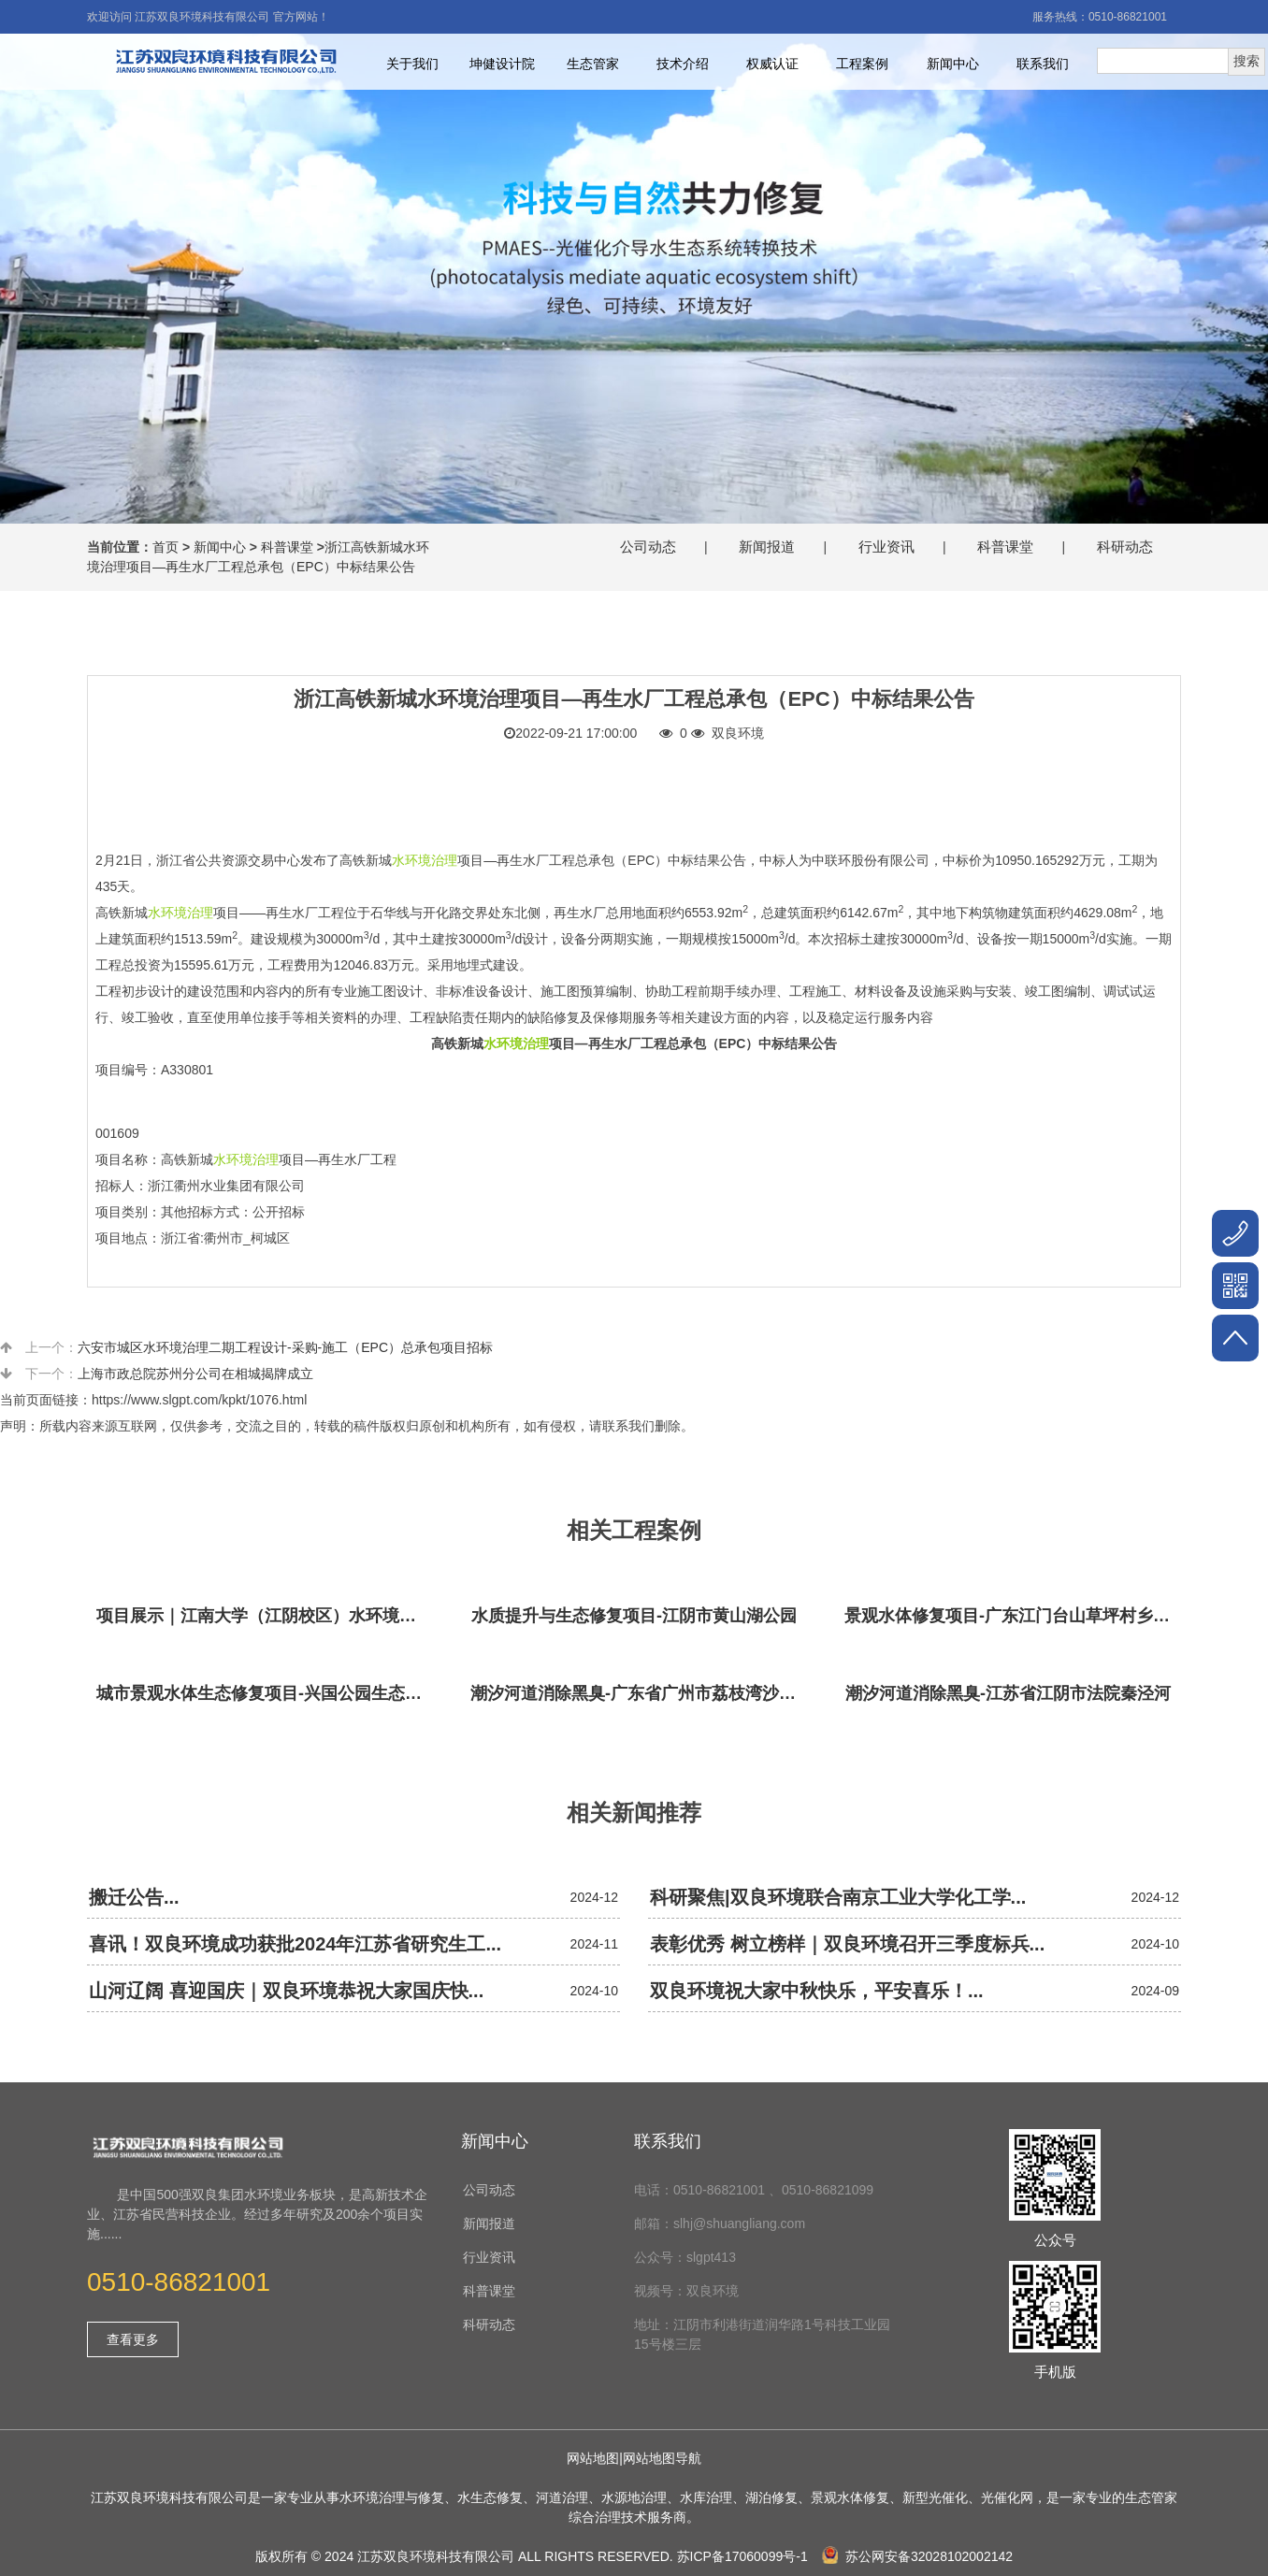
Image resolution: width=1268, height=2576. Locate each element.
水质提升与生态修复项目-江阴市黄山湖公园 (634, 1615)
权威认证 (772, 63)
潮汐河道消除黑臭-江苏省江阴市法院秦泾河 (1008, 1693)
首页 (165, 547)
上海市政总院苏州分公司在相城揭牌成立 (195, 1373)
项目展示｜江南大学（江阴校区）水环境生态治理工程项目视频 (264, 1615)
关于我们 (412, 63)
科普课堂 (287, 547)
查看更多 (133, 2339)
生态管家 (593, 63)
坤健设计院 (502, 63)
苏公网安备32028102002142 (917, 2556)
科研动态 (1125, 546)
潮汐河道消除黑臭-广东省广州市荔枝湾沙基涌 (638, 1693)
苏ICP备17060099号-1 (742, 2556)
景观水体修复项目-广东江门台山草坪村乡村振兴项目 (1012, 1615)
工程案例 (862, 63)
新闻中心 (953, 63)
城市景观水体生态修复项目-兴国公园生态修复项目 (264, 1693)
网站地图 (593, 2458)
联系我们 (1042, 63)
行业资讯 (886, 546)
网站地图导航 (662, 2458)
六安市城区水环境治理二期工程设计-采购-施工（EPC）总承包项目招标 (285, 1347)
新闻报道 (767, 546)
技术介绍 (682, 63)
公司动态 (648, 546)
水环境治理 (424, 860)
